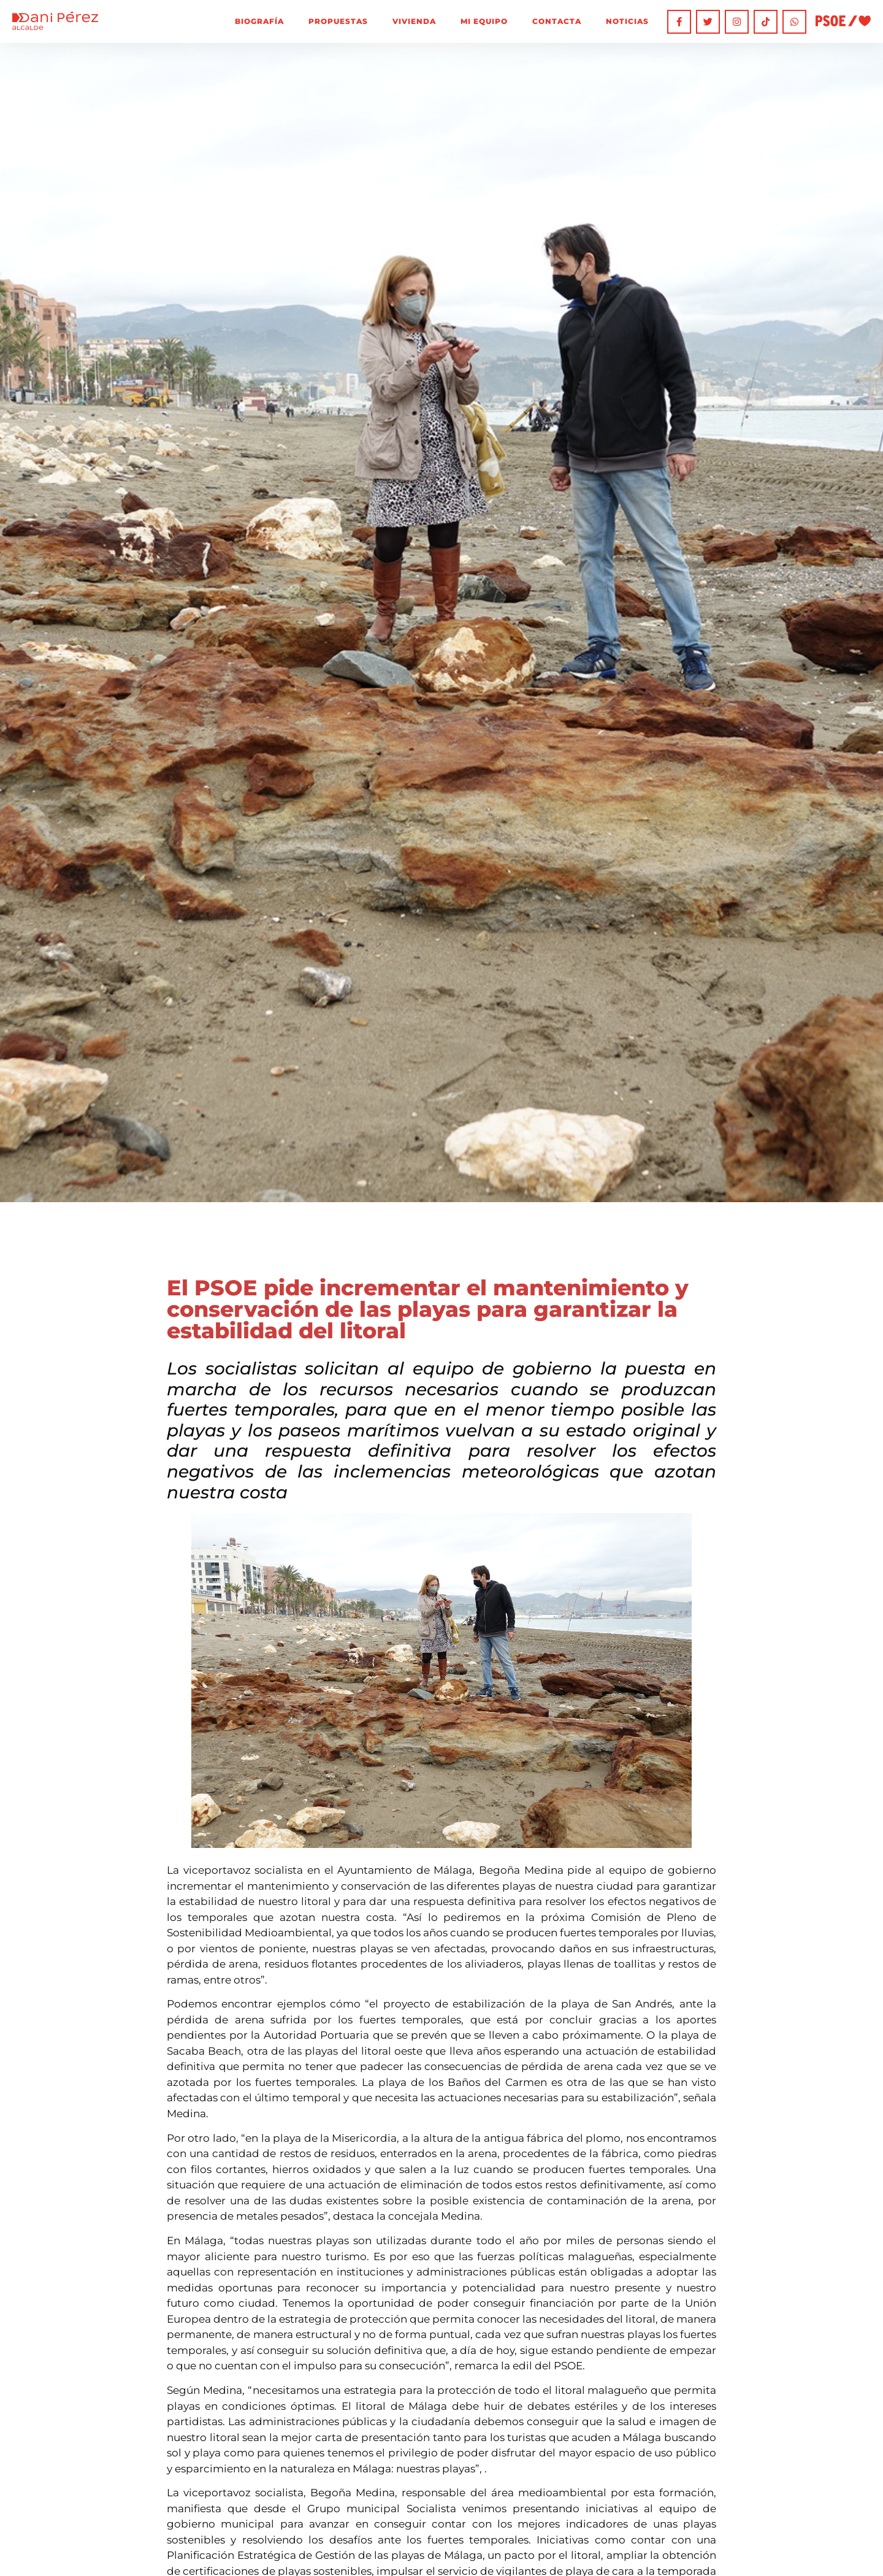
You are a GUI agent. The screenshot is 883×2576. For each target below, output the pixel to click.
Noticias (627, 21)
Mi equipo (484, 21)
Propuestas (338, 21)
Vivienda (414, 21)
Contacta (556, 21)
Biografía (259, 21)
